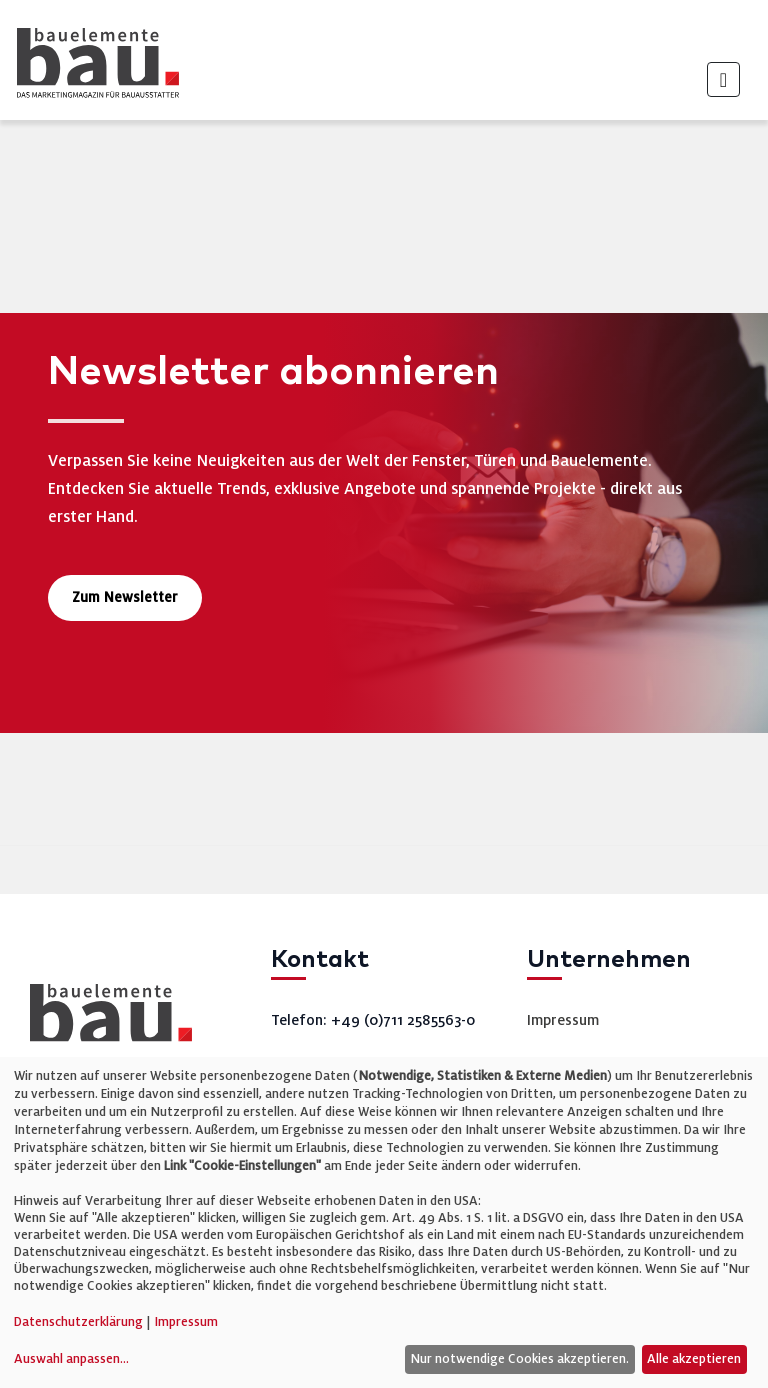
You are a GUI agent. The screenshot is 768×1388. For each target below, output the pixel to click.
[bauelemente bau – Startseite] (103, 1019)
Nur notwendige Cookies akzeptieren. (519, 1359)
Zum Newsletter (125, 597)
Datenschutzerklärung (78, 1322)
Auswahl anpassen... (71, 1359)
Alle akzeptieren (694, 1359)
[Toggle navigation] (723, 79)
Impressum (563, 1020)
